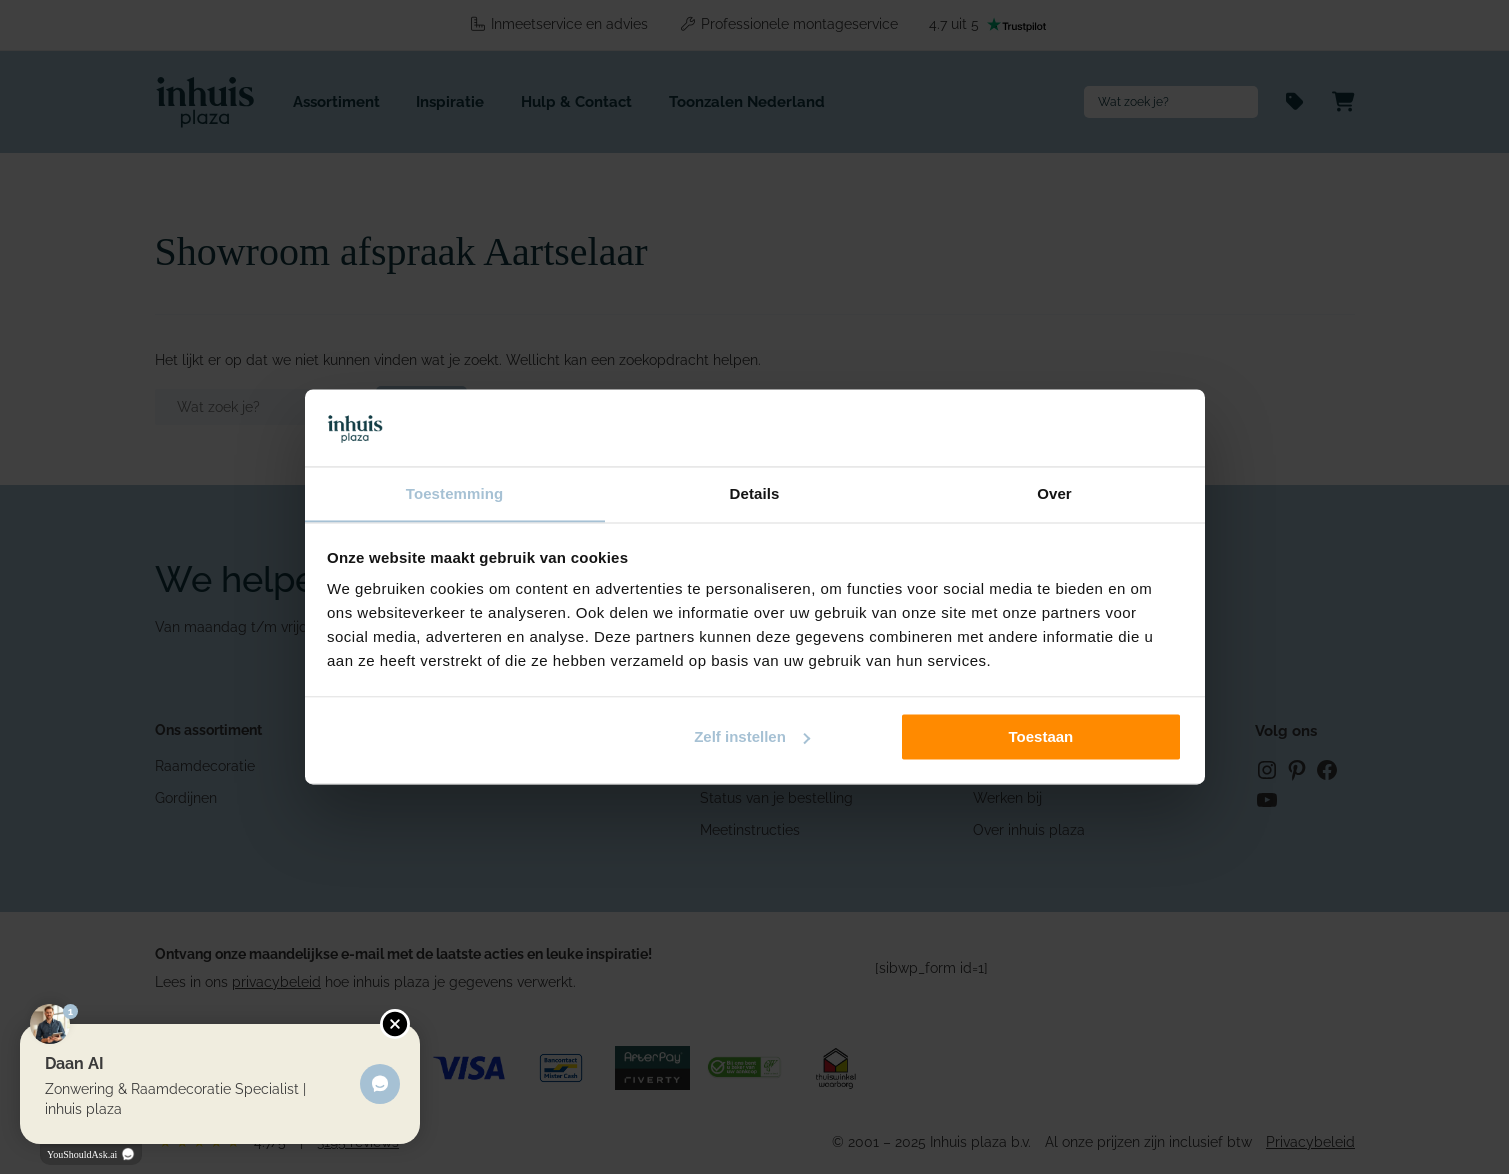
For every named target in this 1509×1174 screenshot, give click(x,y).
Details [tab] (755, 493)
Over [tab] (1054, 493)
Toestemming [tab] (455, 493)
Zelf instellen (752, 737)
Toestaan (1041, 737)
